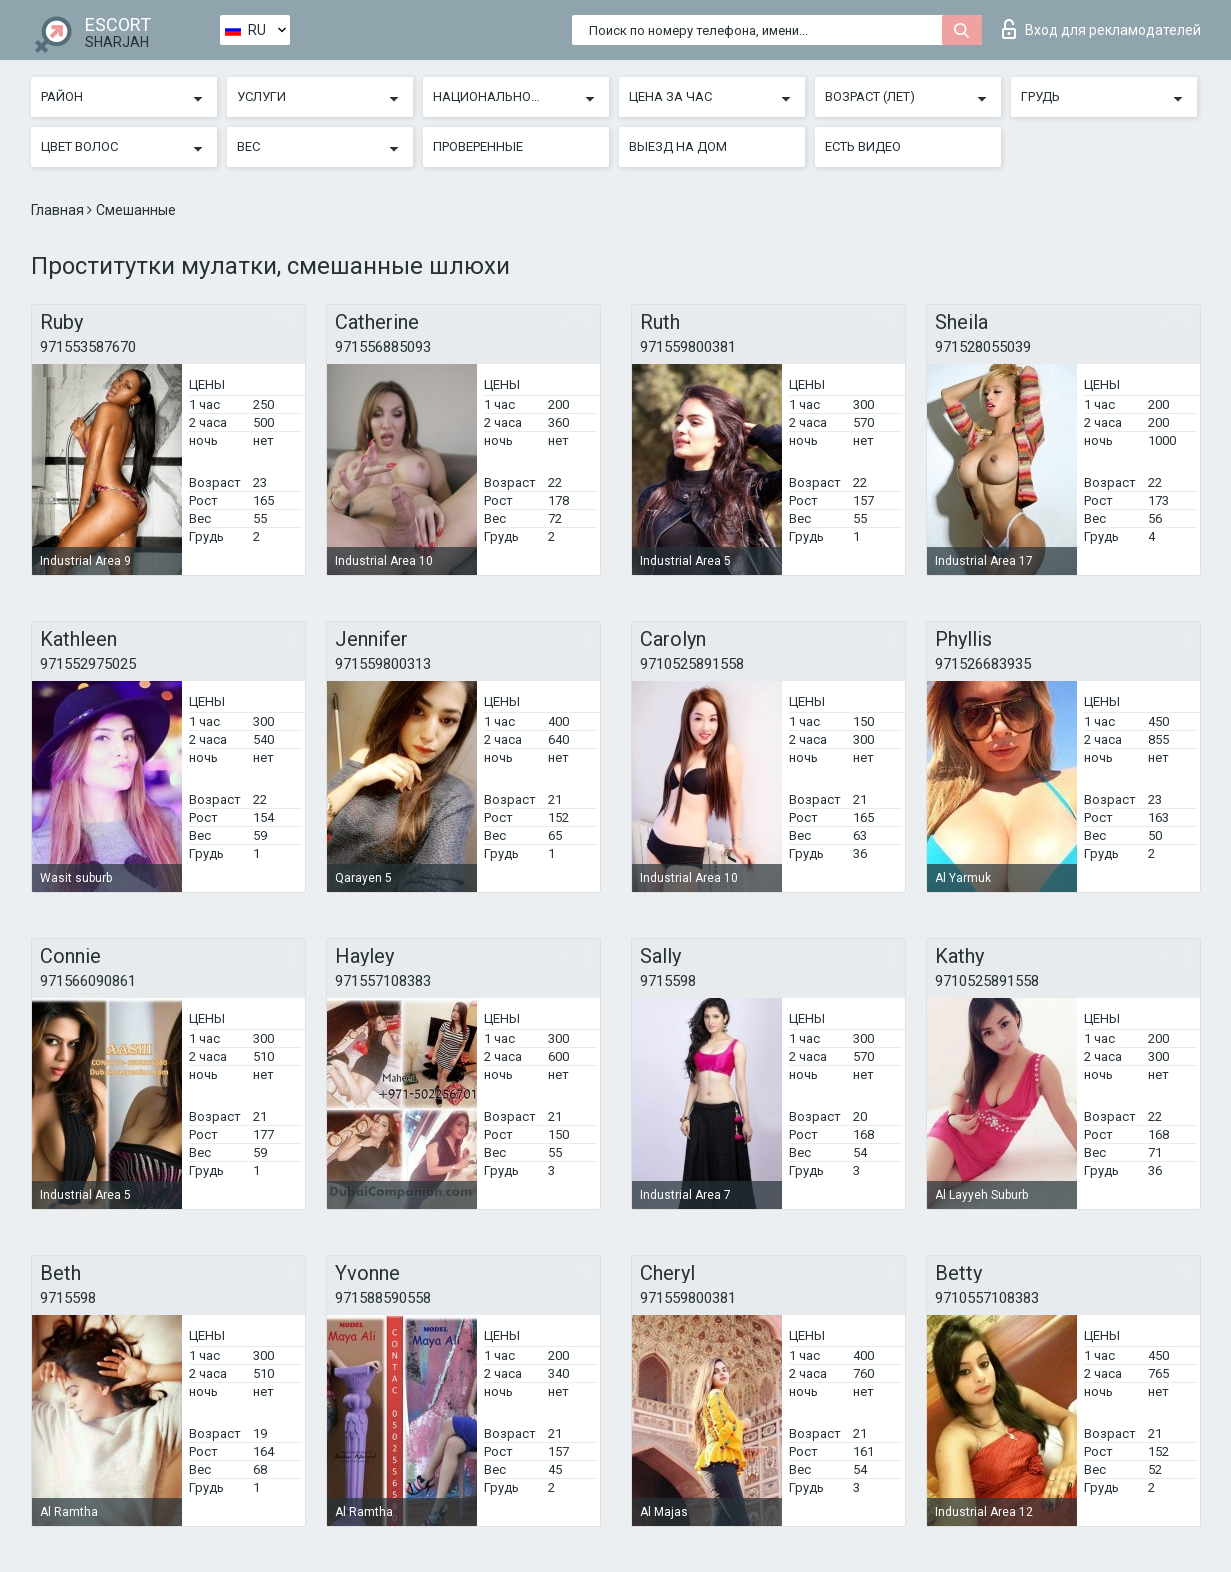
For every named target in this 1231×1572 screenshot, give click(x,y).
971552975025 (88, 664)
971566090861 (88, 981)
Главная (59, 210)
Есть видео (863, 146)
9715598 (668, 981)
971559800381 (688, 347)
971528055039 (983, 347)
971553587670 (88, 347)
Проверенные (478, 146)
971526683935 (983, 664)
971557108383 (383, 981)
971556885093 (383, 347)
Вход (1101, 29)
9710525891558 (692, 664)
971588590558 (383, 1298)
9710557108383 (987, 1298)
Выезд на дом (678, 146)
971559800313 (383, 664)
